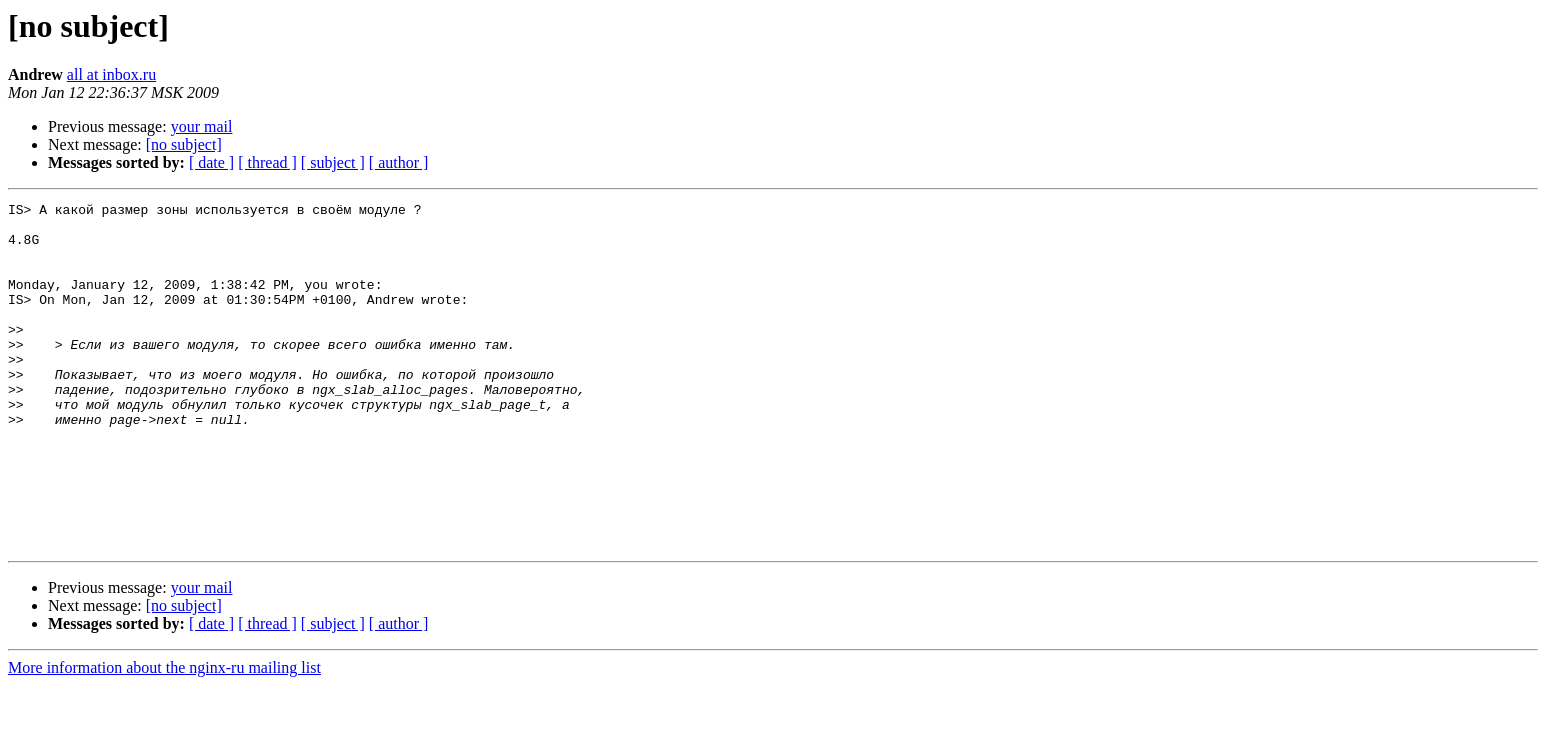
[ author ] (399, 162)
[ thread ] (267, 162)
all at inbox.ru (111, 74)
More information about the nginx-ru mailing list (164, 736)
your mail (202, 126)
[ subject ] (333, 162)
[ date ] (211, 162)
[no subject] (184, 144)
